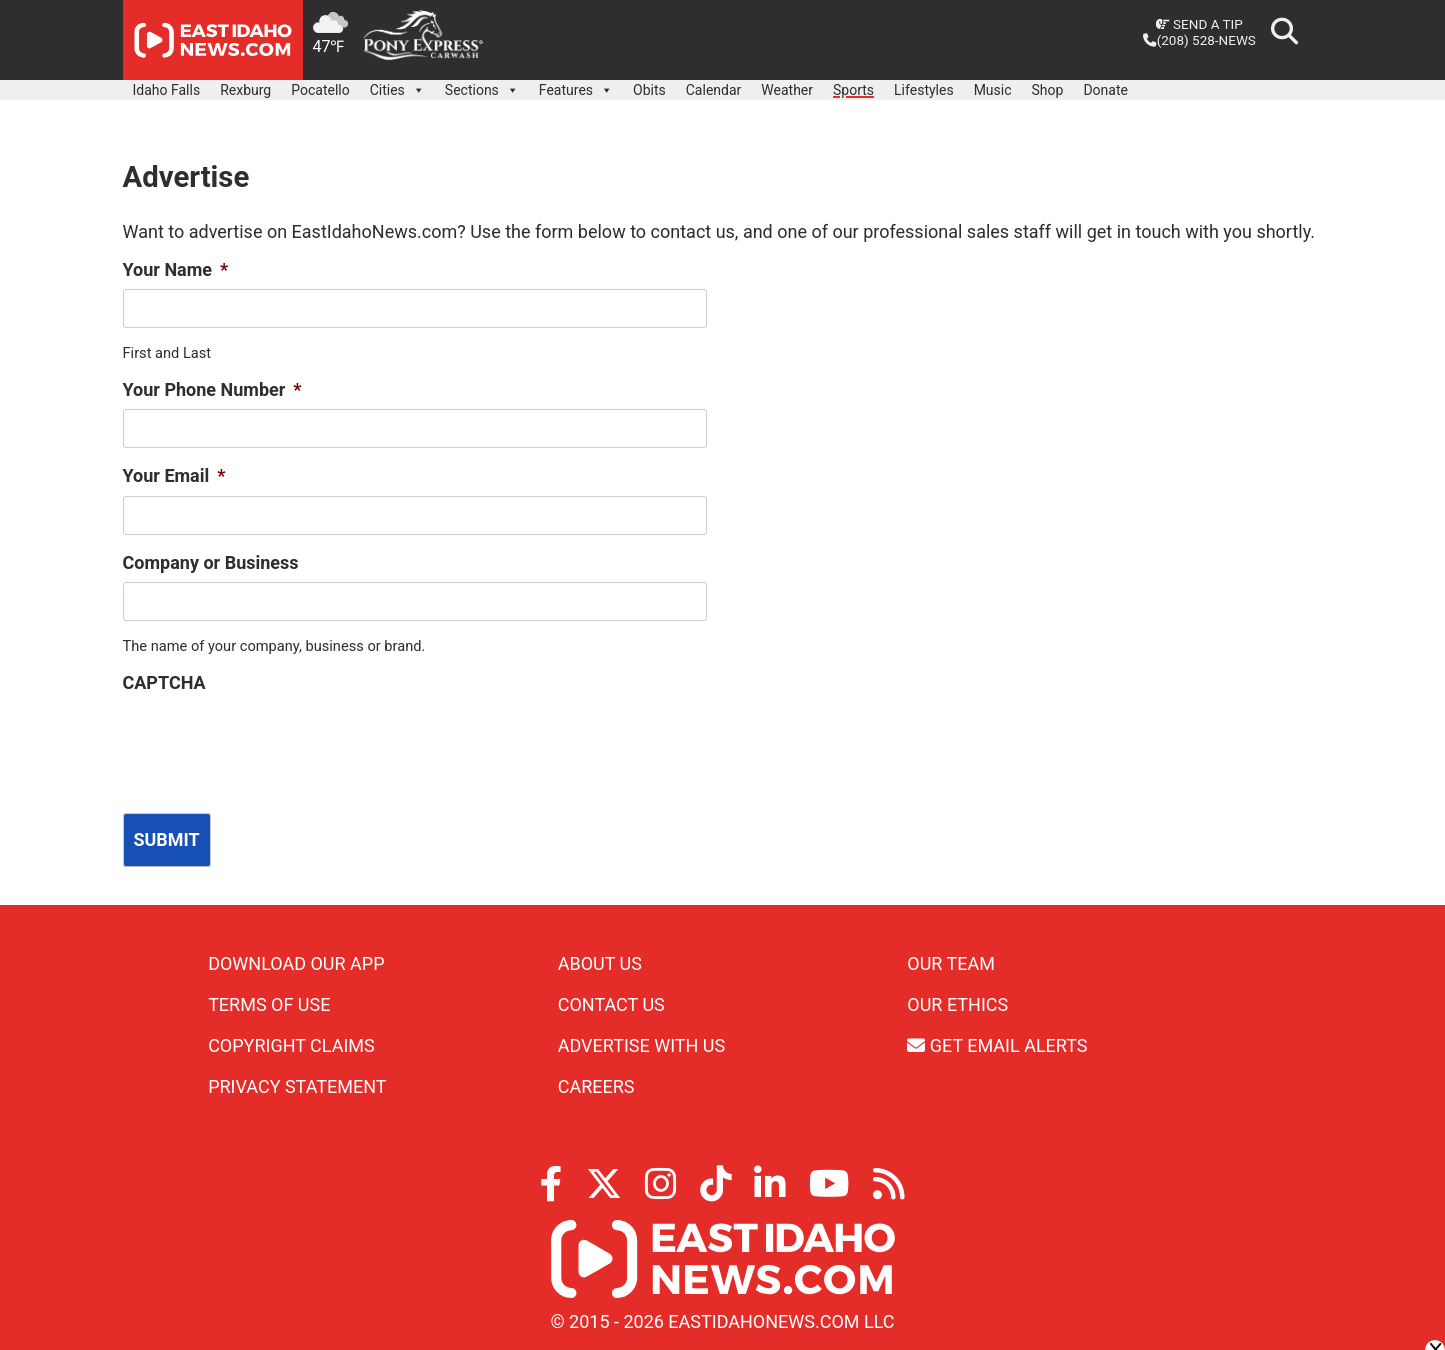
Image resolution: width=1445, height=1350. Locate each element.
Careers (596, 1084)
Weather (787, 90)
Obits (649, 90)
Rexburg (245, 90)
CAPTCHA (164, 682)
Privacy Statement (297, 1084)
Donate (1105, 90)
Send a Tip (1199, 24)
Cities (397, 85)
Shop (1048, 90)
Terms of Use (269, 1002)
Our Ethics (957, 1002)
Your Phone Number (212, 389)
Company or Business (211, 562)
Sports (853, 90)
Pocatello (320, 90)
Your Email (174, 475)
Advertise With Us (641, 1043)
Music (993, 90)
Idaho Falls (167, 90)
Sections (482, 85)
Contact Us (611, 1002)
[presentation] (275, 742)
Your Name (176, 269)
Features (576, 85)
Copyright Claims (291, 1043)
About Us (600, 961)
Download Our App (296, 961)
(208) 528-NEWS (1199, 40)
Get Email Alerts (997, 1043)
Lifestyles (924, 90)
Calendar (714, 90)
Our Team (951, 961)
